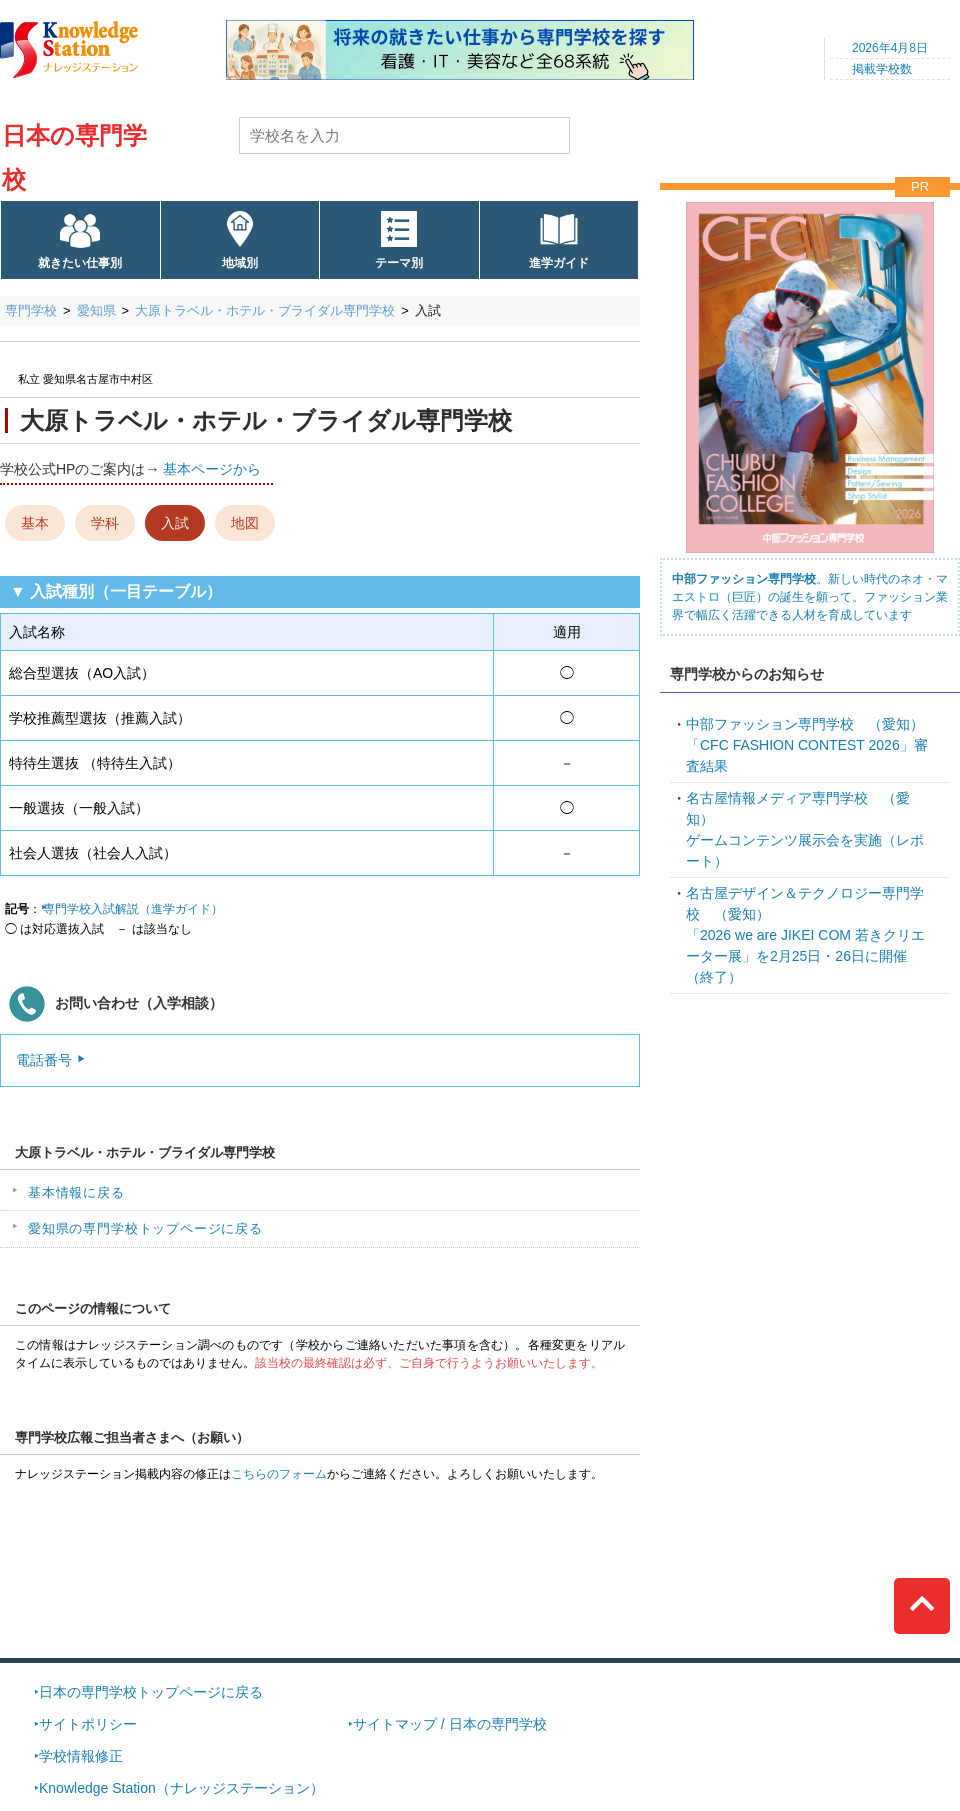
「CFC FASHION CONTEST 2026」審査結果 (807, 745)
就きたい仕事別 (80, 263)
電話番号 (44, 1060)
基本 (35, 523)
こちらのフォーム (279, 1474)
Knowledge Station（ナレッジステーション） (181, 1788)
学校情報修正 (81, 1756)
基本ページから (212, 469)
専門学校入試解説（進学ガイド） (133, 909)
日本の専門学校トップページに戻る (151, 1692)
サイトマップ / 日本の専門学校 (450, 1724)
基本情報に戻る (76, 1192)
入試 (175, 523)
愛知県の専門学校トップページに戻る (145, 1228)
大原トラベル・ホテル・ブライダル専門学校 (265, 310)
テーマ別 (399, 263)
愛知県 (96, 310)
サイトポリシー (88, 1724)
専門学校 (31, 310)
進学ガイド (559, 263)
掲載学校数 (882, 69)
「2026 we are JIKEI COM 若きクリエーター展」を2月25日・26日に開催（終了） (805, 935)
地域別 (240, 263)
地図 (245, 523)
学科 (105, 523)
